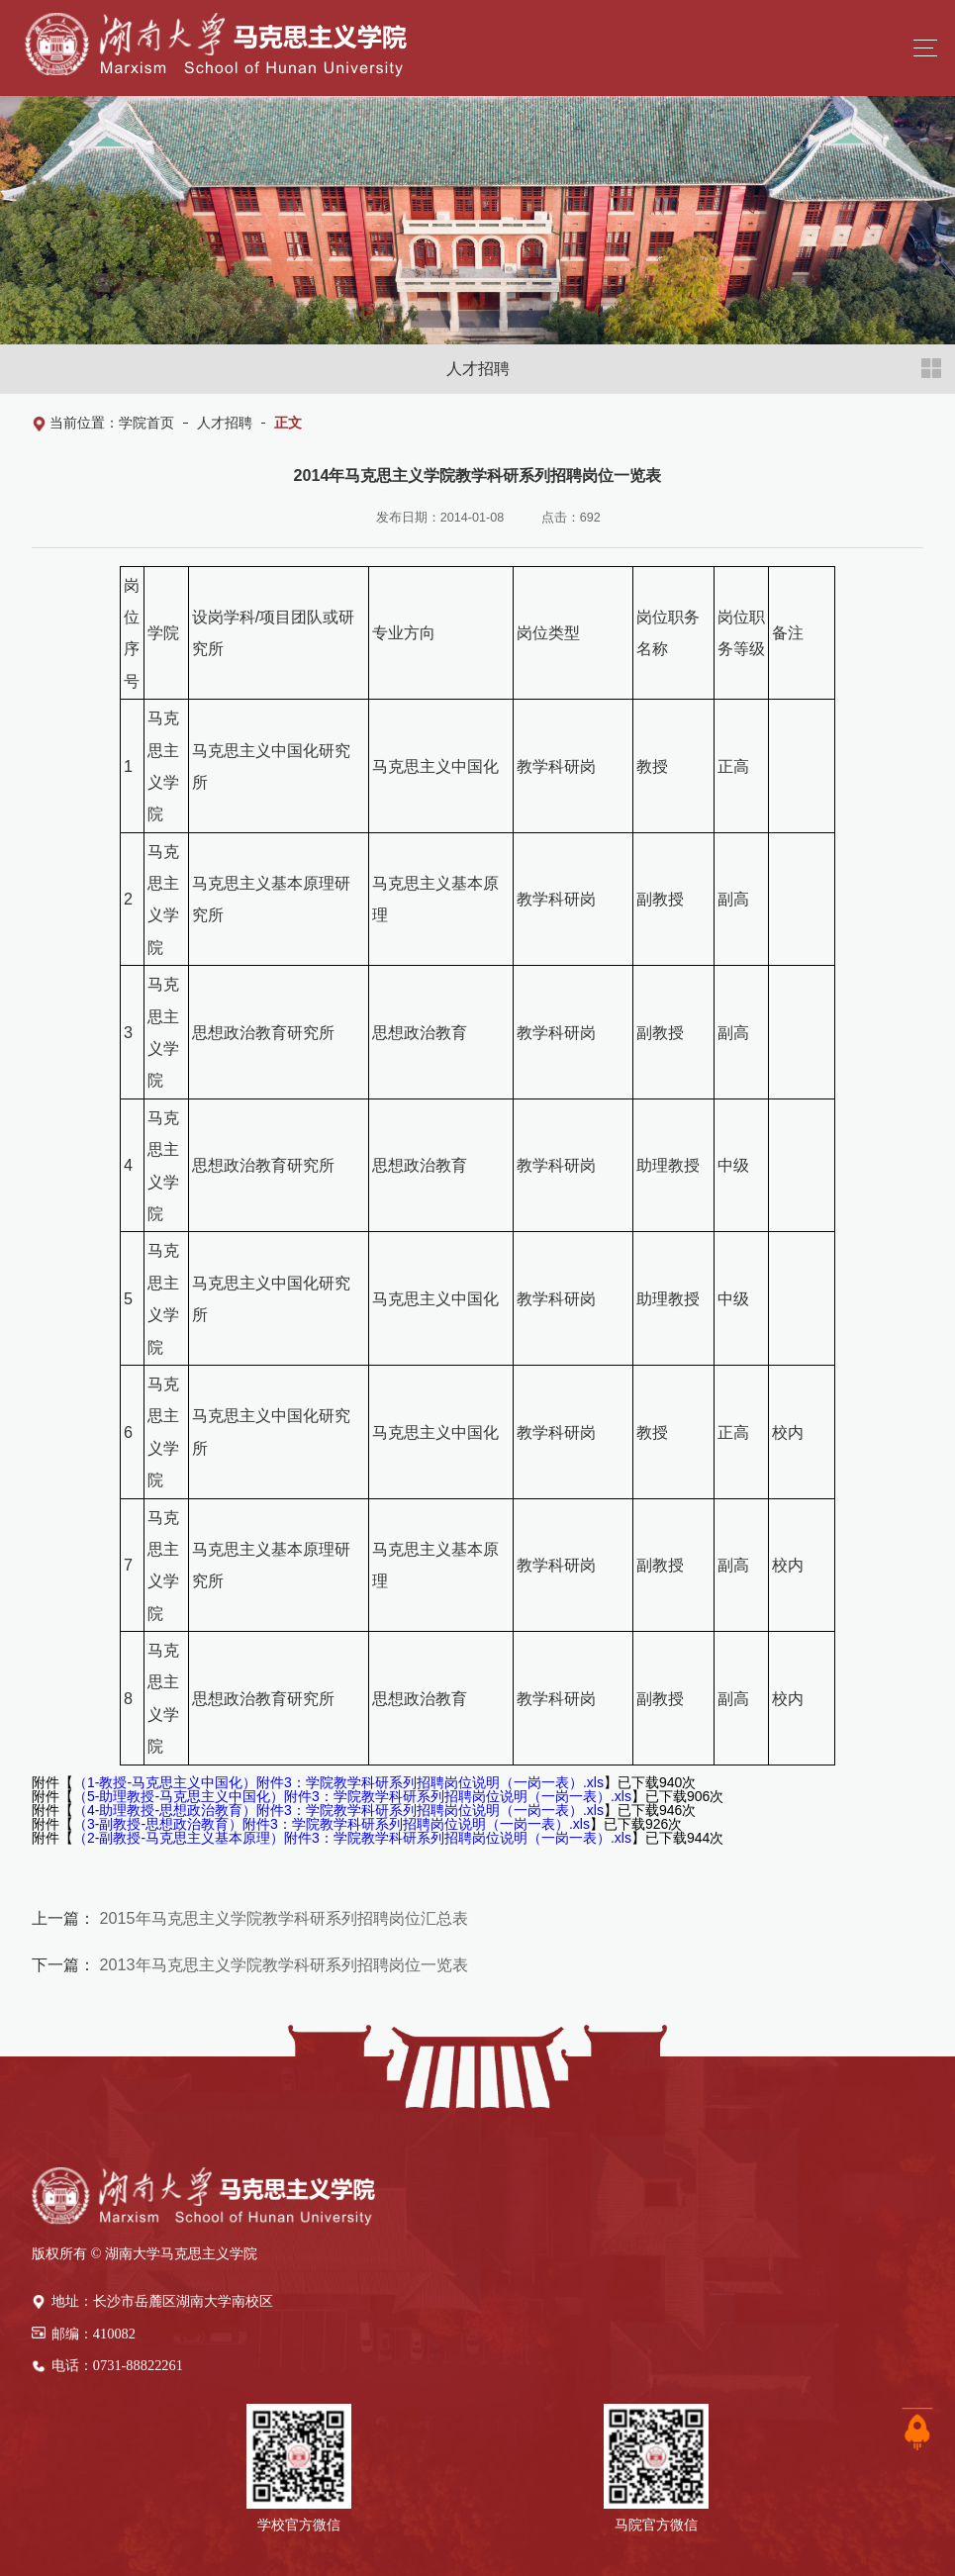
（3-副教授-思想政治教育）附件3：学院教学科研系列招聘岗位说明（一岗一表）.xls (331, 1824)
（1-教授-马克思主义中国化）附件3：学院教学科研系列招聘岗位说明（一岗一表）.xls (338, 1782)
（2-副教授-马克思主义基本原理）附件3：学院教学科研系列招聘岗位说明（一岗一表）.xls (352, 1838)
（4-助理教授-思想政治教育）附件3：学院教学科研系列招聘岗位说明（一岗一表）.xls (338, 1810)
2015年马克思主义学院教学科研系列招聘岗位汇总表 (281, 1918)
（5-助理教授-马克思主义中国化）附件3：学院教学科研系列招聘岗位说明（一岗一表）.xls (352, 1796)
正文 (288, 422)
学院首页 (146, 422)
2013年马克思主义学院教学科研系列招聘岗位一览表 (281, 1964)
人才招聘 (224, 422)
